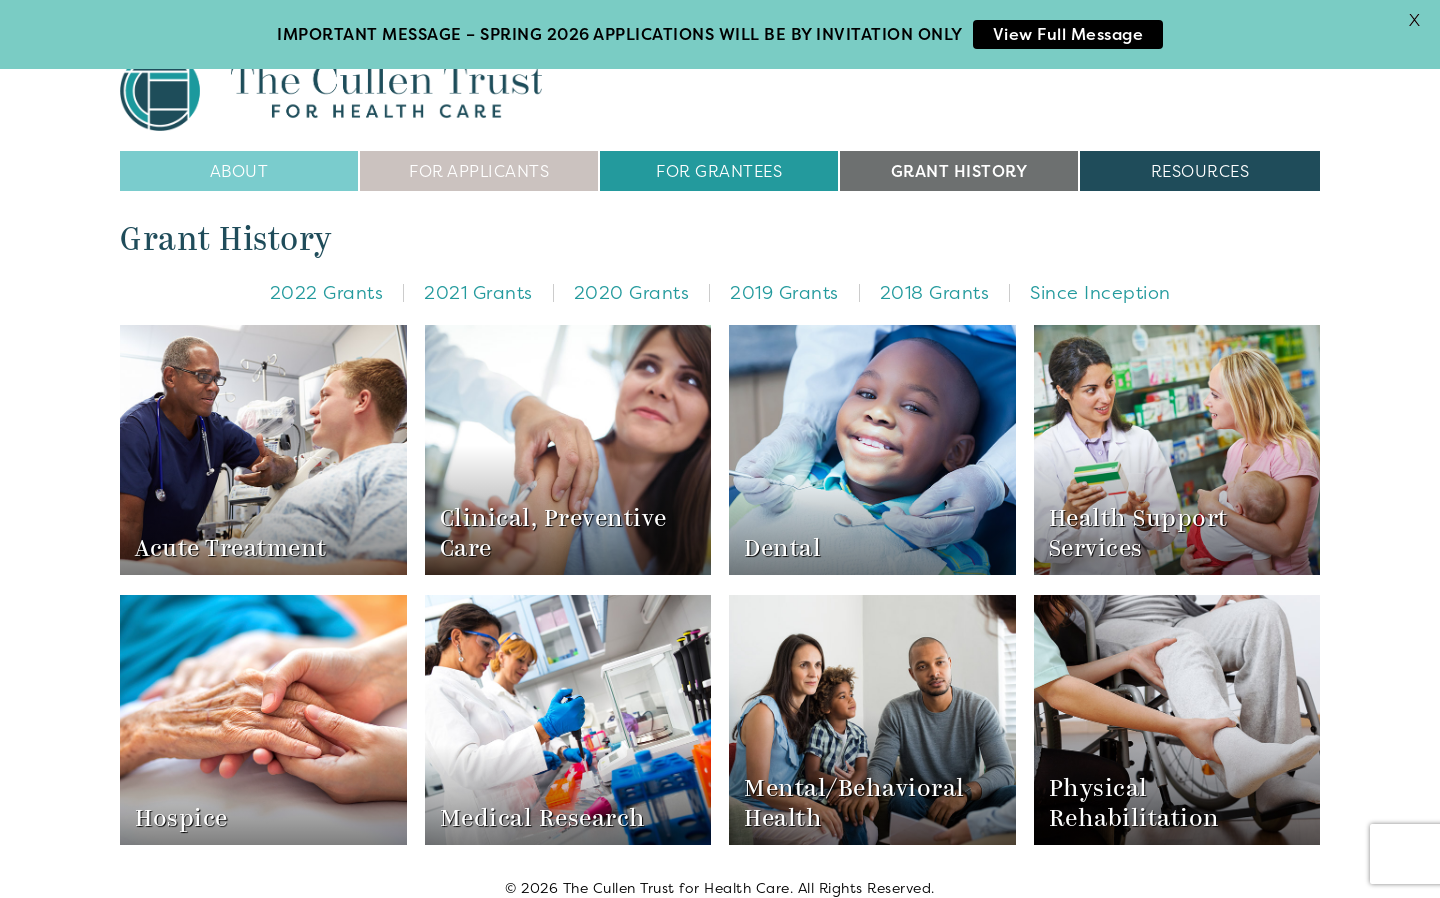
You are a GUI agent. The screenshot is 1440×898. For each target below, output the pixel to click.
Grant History (959, 150)
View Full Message (1068, 34)
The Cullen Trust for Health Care (331, 70)
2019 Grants (784, 271)
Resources (1200, 150)
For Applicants (479, 150)
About (239, 150)
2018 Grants (935, 271)
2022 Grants (327, 271)
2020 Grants (632, 271)
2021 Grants (478, 271)
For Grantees (719, 150)
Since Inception (1100, 271)
